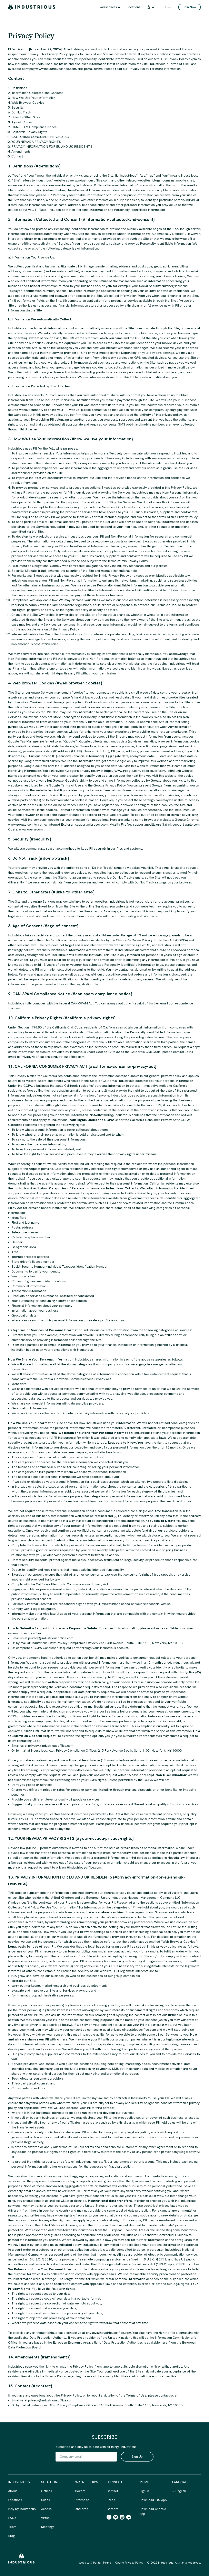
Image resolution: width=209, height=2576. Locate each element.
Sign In (144, 2491)
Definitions (19, 88)
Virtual (46, 2518)
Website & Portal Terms (95, 2562)
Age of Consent (23, 122)
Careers (113, 2509)
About (12, 2491)
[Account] (150, 7)
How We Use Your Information (33, 98)
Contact (17, 156)
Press (111, 2500)
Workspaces (110, 7)
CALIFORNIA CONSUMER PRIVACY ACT (41, 137)
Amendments (21, 151)
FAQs (12, 2518)
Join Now (189, 7)
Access (46, 2509)
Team (12, 2527)
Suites (45, 2500)
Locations (133, 7)
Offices (46, 2491)
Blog (11, 2536)
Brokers (80, 2491)
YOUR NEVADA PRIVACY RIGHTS (36, 142)
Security (17, 107)
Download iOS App (153, 2500)
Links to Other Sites (25, 117)
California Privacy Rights (29, 132)
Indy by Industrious (22, 2509)
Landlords (81, 2509)
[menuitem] (110, 7)
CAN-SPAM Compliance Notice (34, 127)
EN (166, 7)
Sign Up (137, 2456)
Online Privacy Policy (129, 2562)
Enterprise (81, 2500)
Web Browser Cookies (27, 102)
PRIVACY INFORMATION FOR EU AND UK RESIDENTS (51, 146)
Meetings (48, 2527)
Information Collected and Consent (37, 93)
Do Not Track (21, 112)
